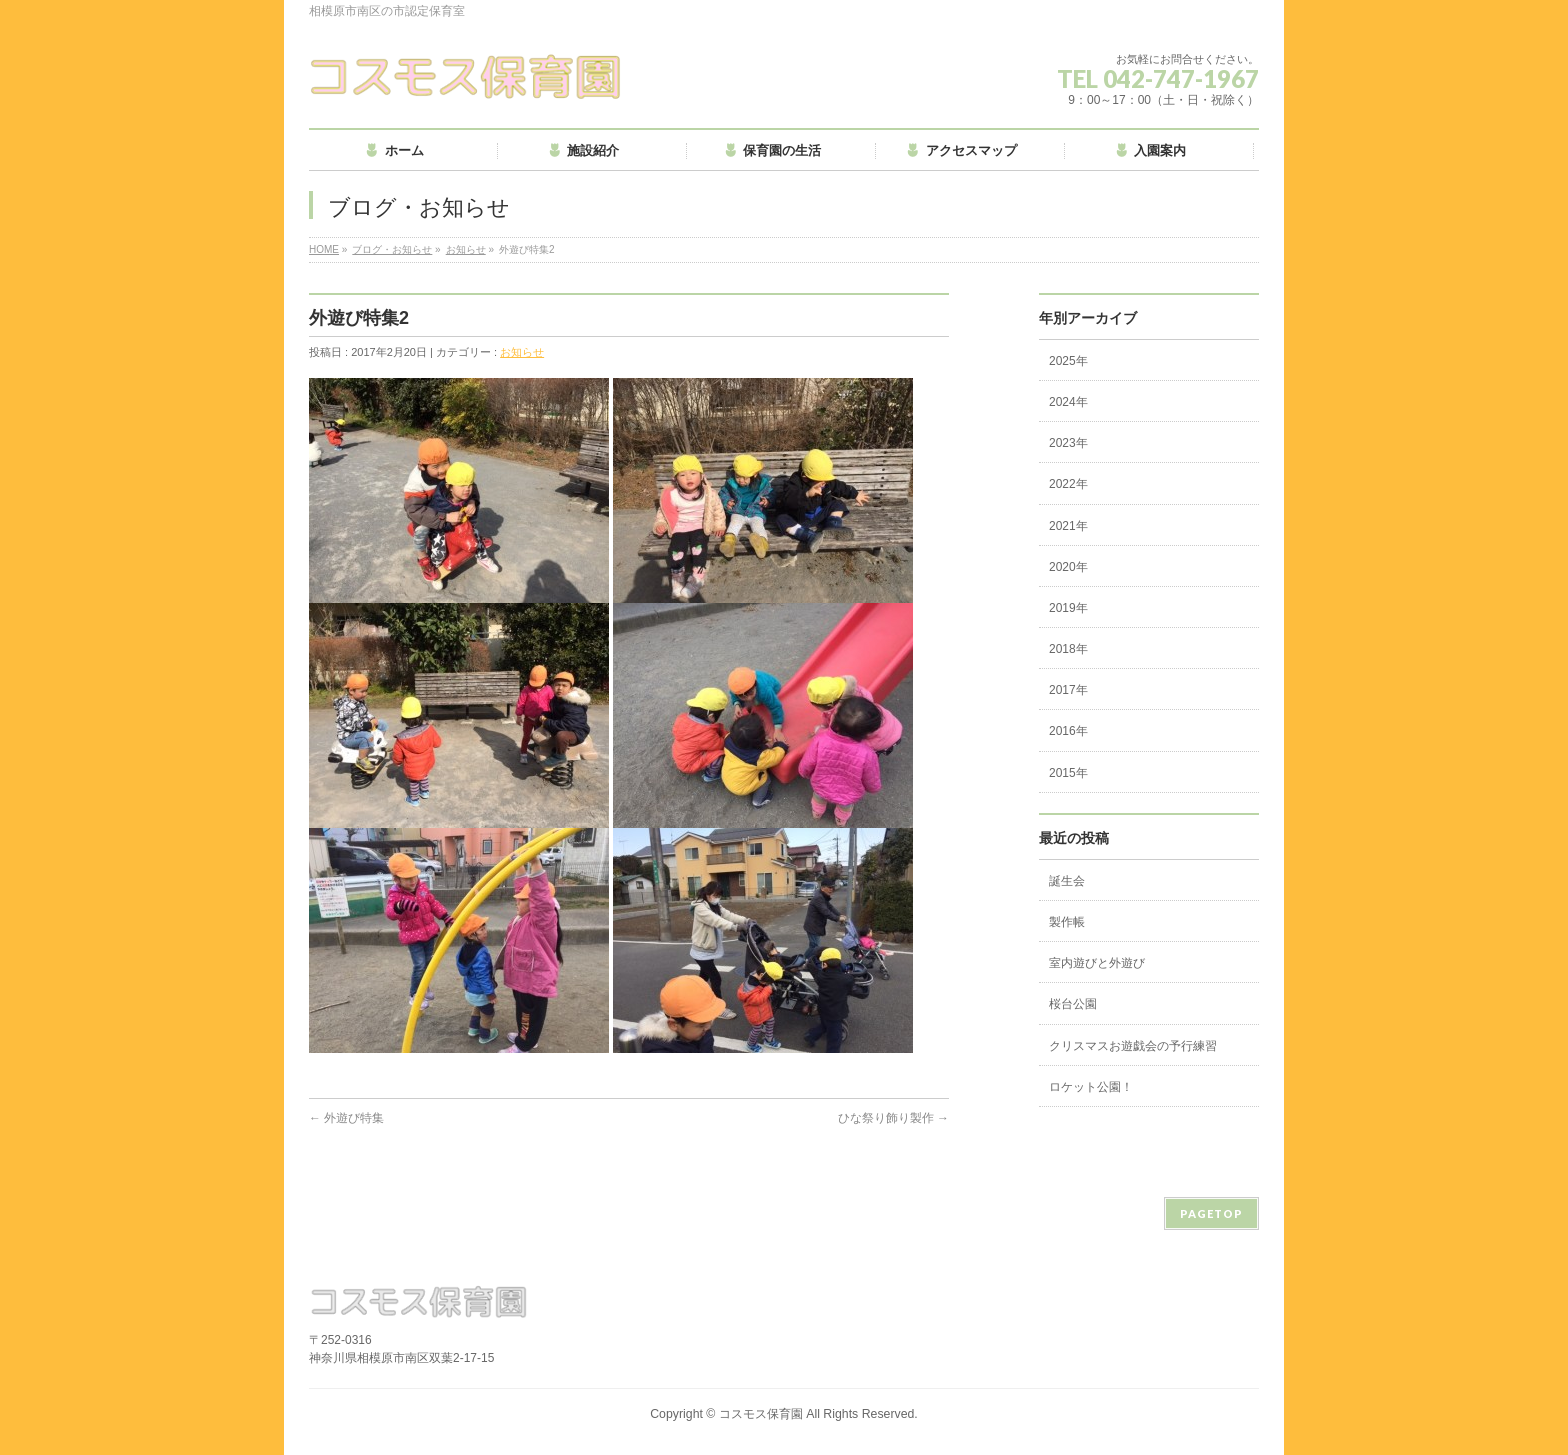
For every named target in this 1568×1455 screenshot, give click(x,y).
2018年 (1068, 649)
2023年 (1068, 443)
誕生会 (1067, 881)
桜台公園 (1073, 1004)
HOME (324, 249)
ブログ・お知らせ (392, 249)
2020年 (1068, 567)
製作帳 (1067, 922)
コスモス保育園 (761, 1414)
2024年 (1068, 402)
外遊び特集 (346, 1118)
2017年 (1068, 690)
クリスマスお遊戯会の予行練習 (1133, 1046)
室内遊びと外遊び (1097, 963)
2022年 (1068, 484)
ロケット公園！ (1091, 1087)
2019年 (1068, 608)
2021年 (1068, 526)
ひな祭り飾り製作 (893, 1118)
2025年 (1068, 361)
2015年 (1068, 773)
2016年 (1068, 731)
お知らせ (466, 249)
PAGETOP (1211, 1213)
